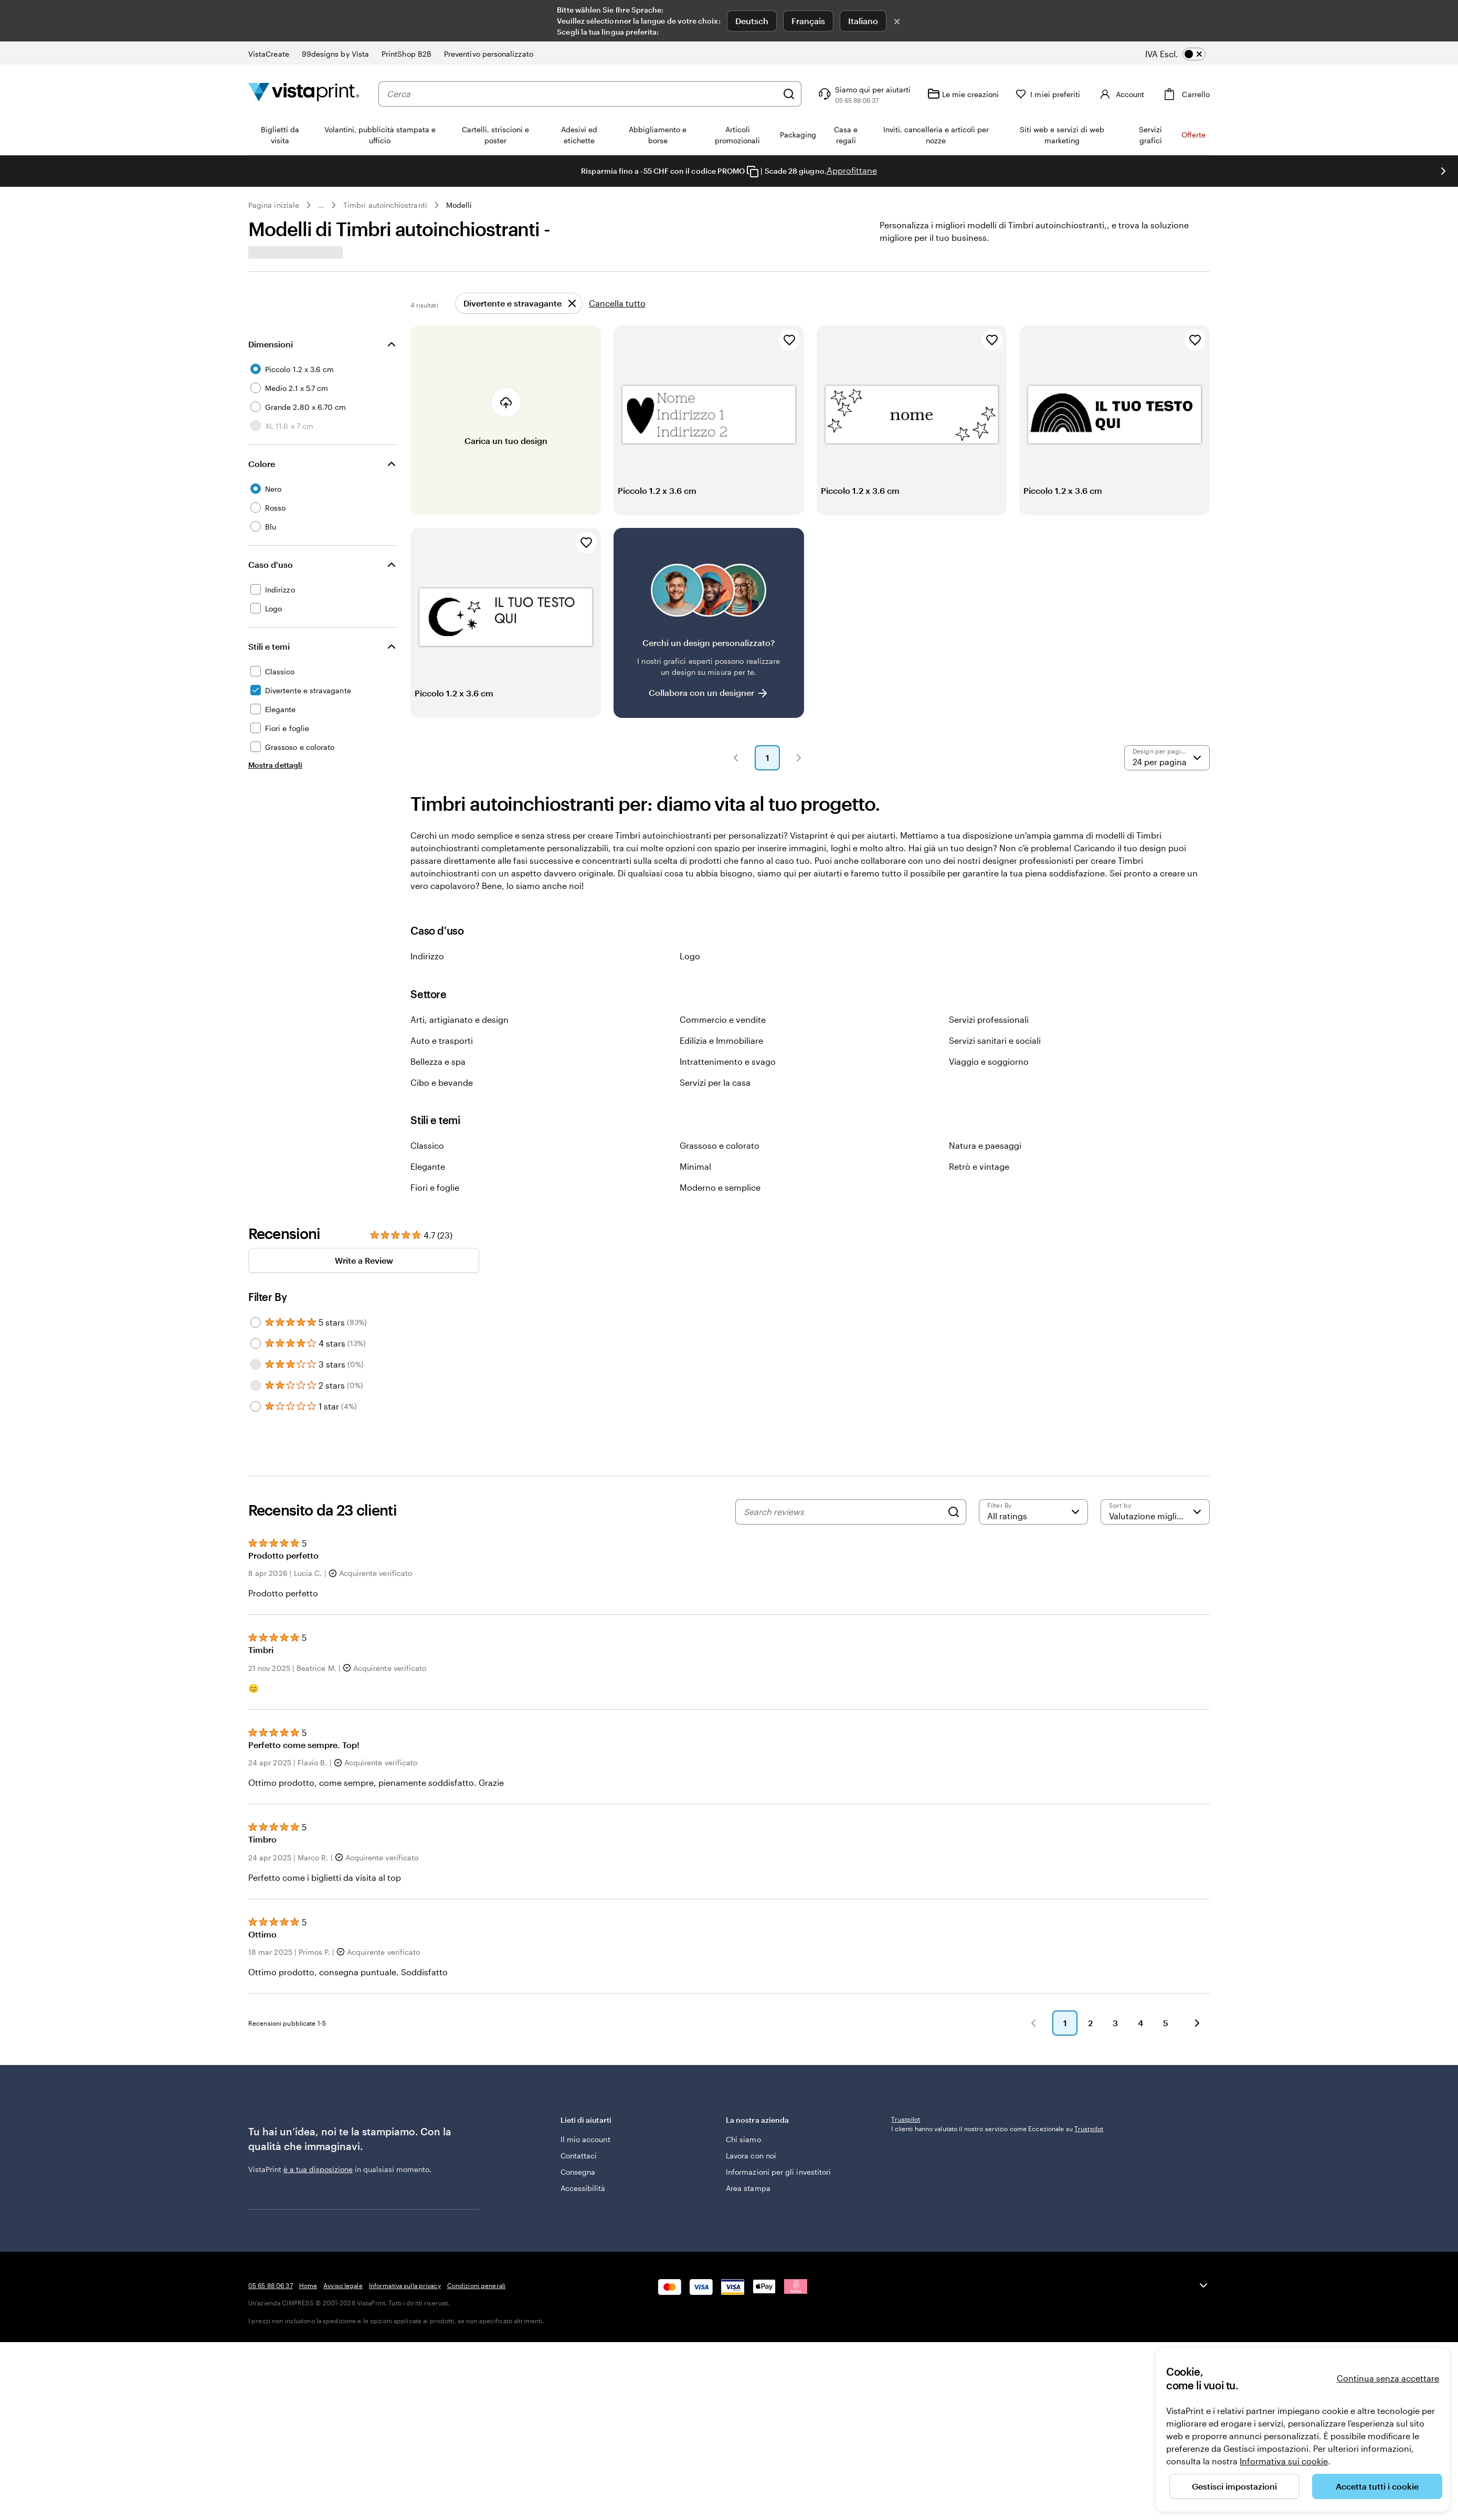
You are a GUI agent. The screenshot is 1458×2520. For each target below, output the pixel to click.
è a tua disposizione (318, 2210)
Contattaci (579, 2191)
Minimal (695, 1192)
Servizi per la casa (715, 1108)
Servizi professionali (989, 1045)
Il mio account (585, 2174)
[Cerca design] (385, 297)
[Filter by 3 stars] (255, 1389)
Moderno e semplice (720, 1212)
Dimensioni (270, 369)
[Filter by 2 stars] (255, 1410)
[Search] (953, 1537)
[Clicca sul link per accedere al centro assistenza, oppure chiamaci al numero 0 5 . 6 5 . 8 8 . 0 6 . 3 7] (863, 94)
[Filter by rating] (1033, 1537)
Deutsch (751, 21)
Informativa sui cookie (1284, 2461)
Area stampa (748, 2223)
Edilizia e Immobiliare (721, 1066)
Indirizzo (427, 981)
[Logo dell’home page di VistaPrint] (304, 93)
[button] (735, 783)
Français (808, 21)
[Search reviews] (843, 1537)
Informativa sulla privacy (405, 2387)
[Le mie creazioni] (963, 94)
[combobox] (582, 94)
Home (308, 2387)
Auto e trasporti (441, 1066)
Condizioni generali (476, 2387)
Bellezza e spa (438, 1087)
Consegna (578, 2207)
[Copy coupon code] (752, 171)
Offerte (1193, 134)
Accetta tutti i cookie (1377, 2486)
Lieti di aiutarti (636, 2160)
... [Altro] (321, 205)
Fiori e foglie (434, 1212)
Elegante (427, 1192)
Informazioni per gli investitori (778, 2207)
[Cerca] (788, 93)
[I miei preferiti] (1048, 94)
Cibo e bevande (441, 1108)
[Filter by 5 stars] (255, 1347)
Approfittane (852, 170)
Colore (261, 489)
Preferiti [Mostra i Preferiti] (1177, 297)
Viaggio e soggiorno (989, 1087)
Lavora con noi (751, 2191)
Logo (690, 981)
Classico (427, 1171)
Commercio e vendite (723, 1045)
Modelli (459, 204)
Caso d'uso (270, 590)
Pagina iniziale (273, 204)
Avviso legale (343, 2387)
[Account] (1120, 94)
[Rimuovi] (519, 328)
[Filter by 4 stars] (255, 1368)
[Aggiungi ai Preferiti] (789, 365)
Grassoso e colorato (719, 1171)
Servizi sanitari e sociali (995, 1066)
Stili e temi (269, 671)
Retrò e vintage (979, 1192)
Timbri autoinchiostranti (385, 204)
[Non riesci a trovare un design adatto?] (709, 648)
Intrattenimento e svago (728, 1087)
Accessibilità (583, 2223)
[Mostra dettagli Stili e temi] (275, 790)
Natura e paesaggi (985, 1171)
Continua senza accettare (1388, 2378)
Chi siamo (743, 2174)
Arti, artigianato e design (459, 1045)
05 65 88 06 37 (270, 2387)
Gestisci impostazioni (1234, 2486)
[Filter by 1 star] (255, 1431)
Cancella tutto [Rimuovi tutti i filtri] (617, 328)
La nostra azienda (801, 2160)
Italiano (863, 21)
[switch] (1183, 54)
